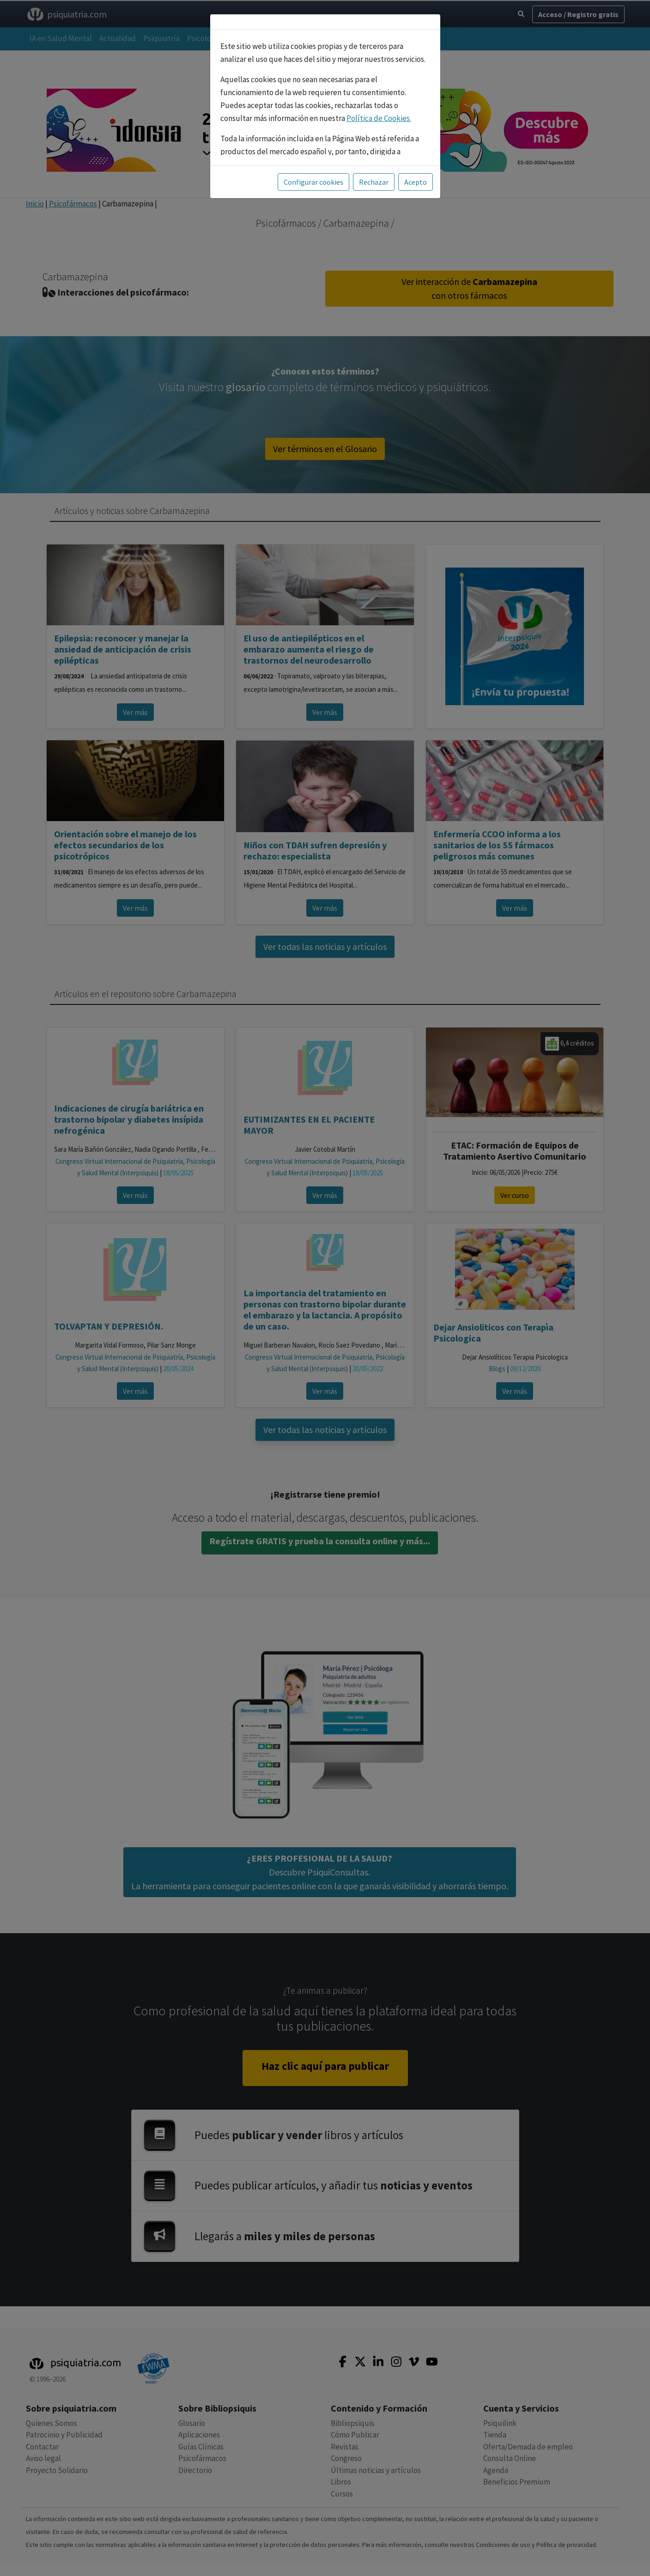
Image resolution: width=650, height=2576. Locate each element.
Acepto (415, 161)
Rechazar (374, 161)
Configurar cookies (313, 161)
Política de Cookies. (378, 97)
